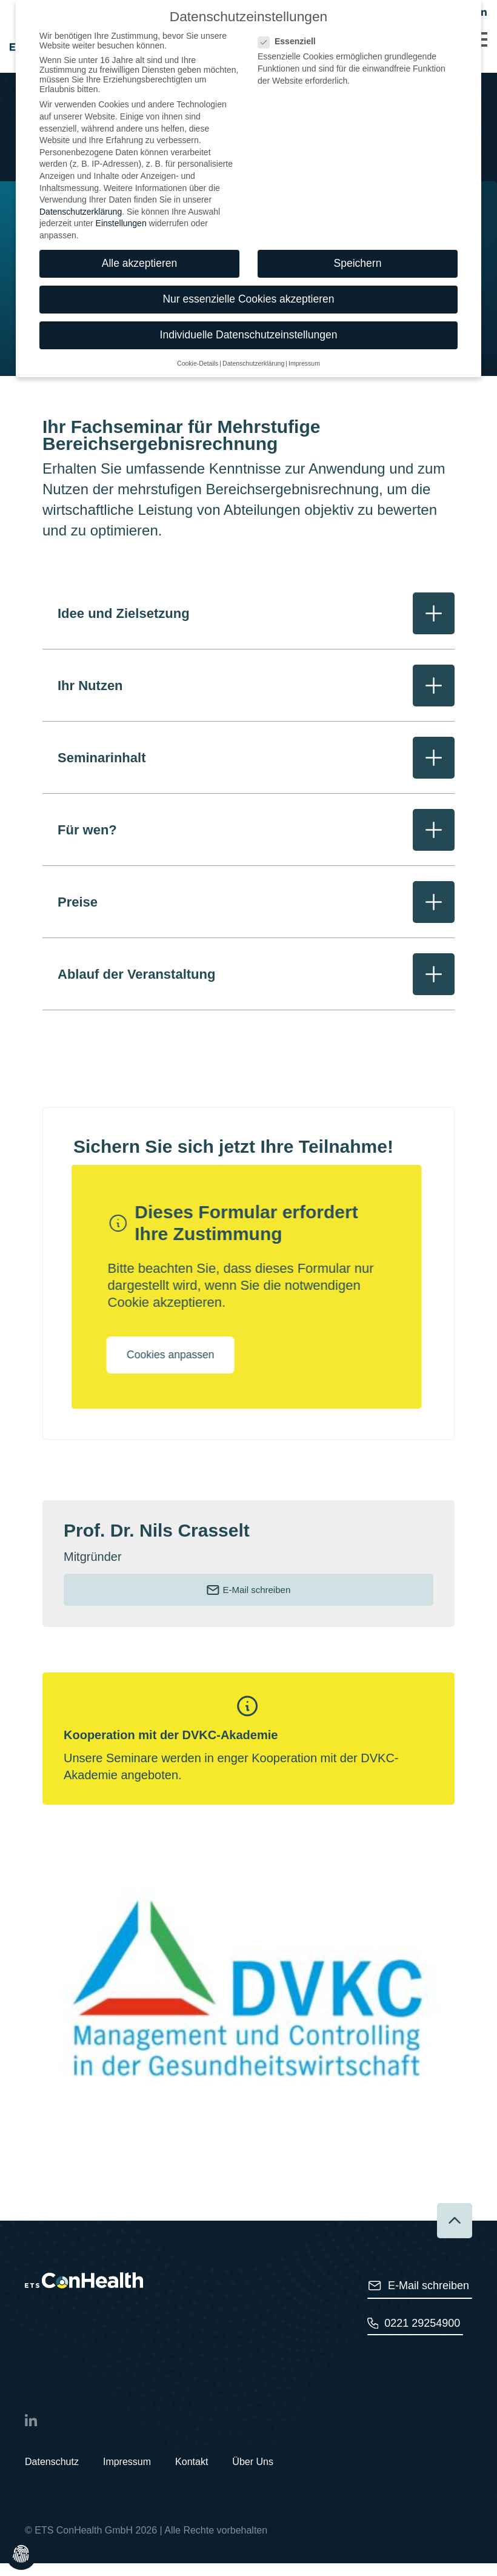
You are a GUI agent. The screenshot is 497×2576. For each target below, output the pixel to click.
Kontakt (191, 2474)
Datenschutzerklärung (80, 148)
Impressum (127, 2474)
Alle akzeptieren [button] (140, 200)
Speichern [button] (358, 200)
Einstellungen (121, 161)
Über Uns (252, 2474)
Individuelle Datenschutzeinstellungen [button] (249, 272)
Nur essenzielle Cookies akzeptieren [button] (248, 236)
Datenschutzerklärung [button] (253, 300)
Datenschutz (52, 2474)
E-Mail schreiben (248, 1602)
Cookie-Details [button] (197, 300)
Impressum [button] (304, 300)
